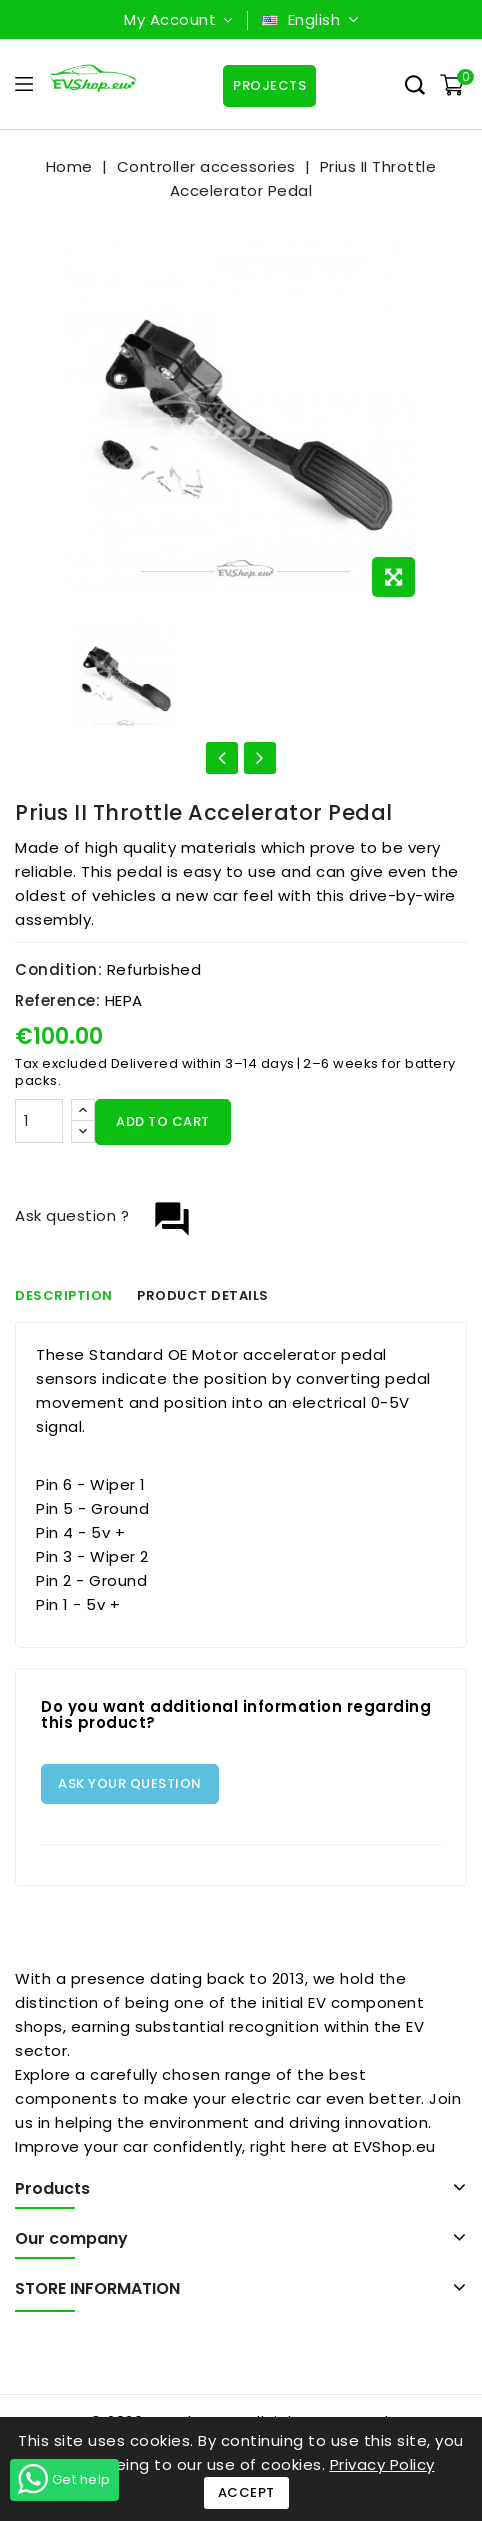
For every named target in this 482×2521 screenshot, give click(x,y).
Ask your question (130, 1783)
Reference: (57, 1000)
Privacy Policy (382, 2464)
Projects (269, 85)
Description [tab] (64, 1295)
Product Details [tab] (204, 1295)
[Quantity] (39, 1121)
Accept (246, 2492)
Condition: (58, 969)
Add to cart (163, 1121)
